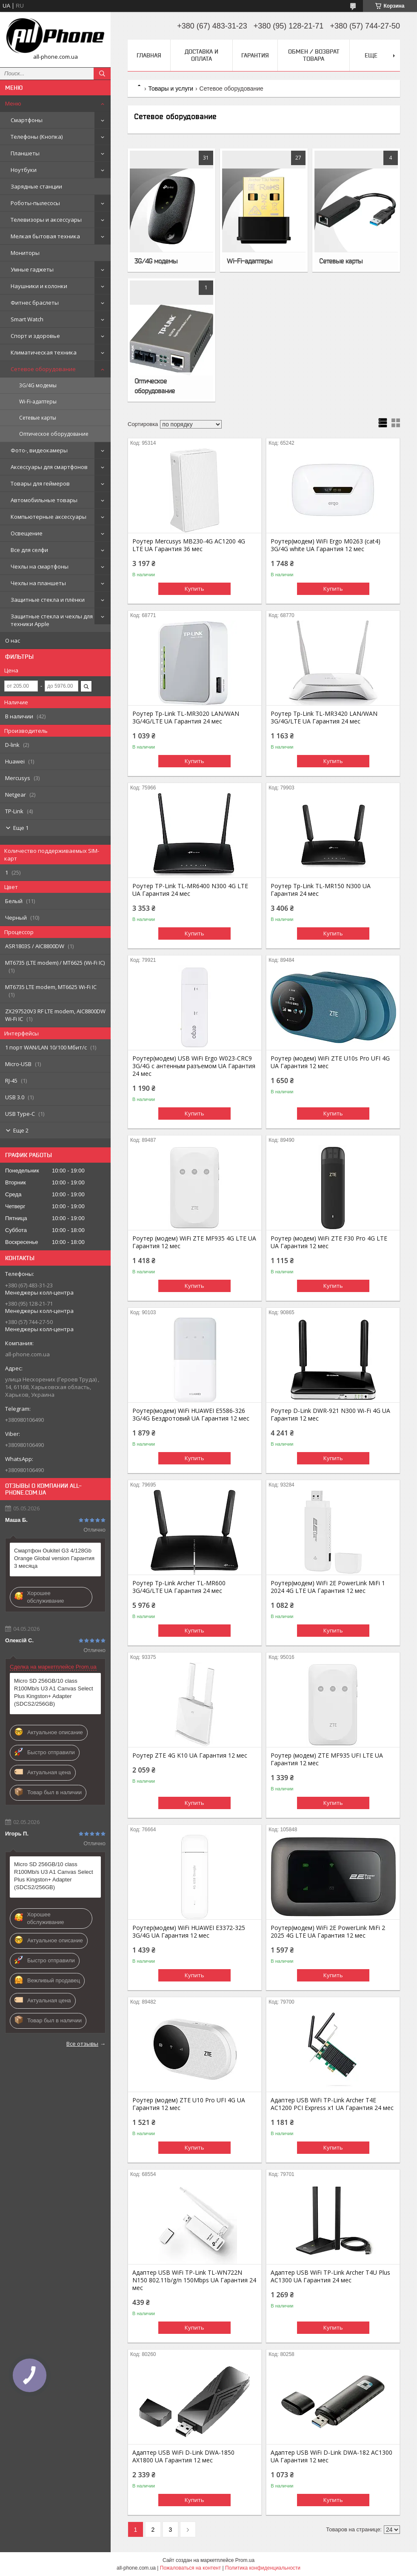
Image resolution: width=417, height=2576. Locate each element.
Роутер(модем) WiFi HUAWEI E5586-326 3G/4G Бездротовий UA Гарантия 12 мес (190, 1414)
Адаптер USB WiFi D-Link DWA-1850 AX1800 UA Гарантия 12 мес (183, 2456)
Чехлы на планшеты (38, 583)
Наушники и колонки (39, 286)
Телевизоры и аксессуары (46, 219)
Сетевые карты (37, 417)
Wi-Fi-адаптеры (38, 401)
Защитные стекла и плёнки (48, 599)
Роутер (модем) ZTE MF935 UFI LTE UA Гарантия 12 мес (327, 1759)
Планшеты (25, 153)
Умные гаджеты (32, 269)
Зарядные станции (36, 186)
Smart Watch (27, 319)
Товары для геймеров (40, 483)
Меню (13, 103)
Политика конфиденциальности (262, 2568)
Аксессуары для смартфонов (49, 467)
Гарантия (255, 55)
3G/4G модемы (38, 385)
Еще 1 (21, 828)
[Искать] (102, 73)
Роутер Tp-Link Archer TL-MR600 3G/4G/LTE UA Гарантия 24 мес (179, 1587)
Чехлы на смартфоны (40, 566)
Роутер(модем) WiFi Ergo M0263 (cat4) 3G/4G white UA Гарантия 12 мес (325, 545)
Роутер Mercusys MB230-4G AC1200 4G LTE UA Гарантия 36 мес (188, 545)
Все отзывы (82, 2043)
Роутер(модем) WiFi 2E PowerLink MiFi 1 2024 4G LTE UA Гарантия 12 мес (328, 1587)
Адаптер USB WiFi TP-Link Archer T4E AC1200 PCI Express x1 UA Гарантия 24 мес (332, 2104)
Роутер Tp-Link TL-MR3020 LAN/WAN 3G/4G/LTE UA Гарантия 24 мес (185, 717)
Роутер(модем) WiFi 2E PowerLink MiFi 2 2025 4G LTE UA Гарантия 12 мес (328, 1931)
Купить (194, 588)
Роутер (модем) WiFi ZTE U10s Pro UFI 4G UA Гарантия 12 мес (330, 1062)
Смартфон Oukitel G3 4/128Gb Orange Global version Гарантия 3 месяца (54, 1558)
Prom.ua (244, 2560)
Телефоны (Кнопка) (37, 136)
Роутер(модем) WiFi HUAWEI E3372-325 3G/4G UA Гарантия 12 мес (188, 1931)
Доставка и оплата (201, 55)
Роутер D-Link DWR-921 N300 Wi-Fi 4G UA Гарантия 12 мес (330, 1414)
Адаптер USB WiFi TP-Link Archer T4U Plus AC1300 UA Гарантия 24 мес (330, 2276)
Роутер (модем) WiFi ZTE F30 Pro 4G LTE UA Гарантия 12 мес (329, 1242)
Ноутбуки (24, 170)
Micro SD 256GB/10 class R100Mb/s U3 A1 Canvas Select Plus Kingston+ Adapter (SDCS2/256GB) (53, 1692)
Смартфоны (27, 120)
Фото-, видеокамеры (39, 450)
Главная (149, 55)
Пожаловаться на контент (190, 2568)
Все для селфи (29, 550)
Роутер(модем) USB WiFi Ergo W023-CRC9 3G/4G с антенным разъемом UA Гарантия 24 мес (193, 1066)
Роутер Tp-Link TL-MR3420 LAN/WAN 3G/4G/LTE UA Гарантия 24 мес (324, 717)
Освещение (27, 533)
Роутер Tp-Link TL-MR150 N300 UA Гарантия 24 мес (321, 890)
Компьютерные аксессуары (48, 516)
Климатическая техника (44, 352)
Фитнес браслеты (35, 302)
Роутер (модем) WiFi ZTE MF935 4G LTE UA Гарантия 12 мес (194, 1242)
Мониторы (25, 253)
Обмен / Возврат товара (314, 55)
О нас (12, 640)
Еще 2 (21, 1130)
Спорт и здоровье (35, 336)
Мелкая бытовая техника (45, 236)
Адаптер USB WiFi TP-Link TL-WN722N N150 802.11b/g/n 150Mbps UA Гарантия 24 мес (194, 2280)
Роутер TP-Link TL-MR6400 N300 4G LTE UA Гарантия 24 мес (190, 890)
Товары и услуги (170, 88)
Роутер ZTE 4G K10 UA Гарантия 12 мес (189, 1755)
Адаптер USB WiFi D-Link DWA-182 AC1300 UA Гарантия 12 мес (331, 2456)
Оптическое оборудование (54, 433)
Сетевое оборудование (43, 369)
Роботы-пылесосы (35, 203)
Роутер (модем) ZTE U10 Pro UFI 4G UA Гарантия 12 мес (188, 2104)
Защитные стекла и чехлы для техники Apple (52, 620)
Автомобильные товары (44, 500)
